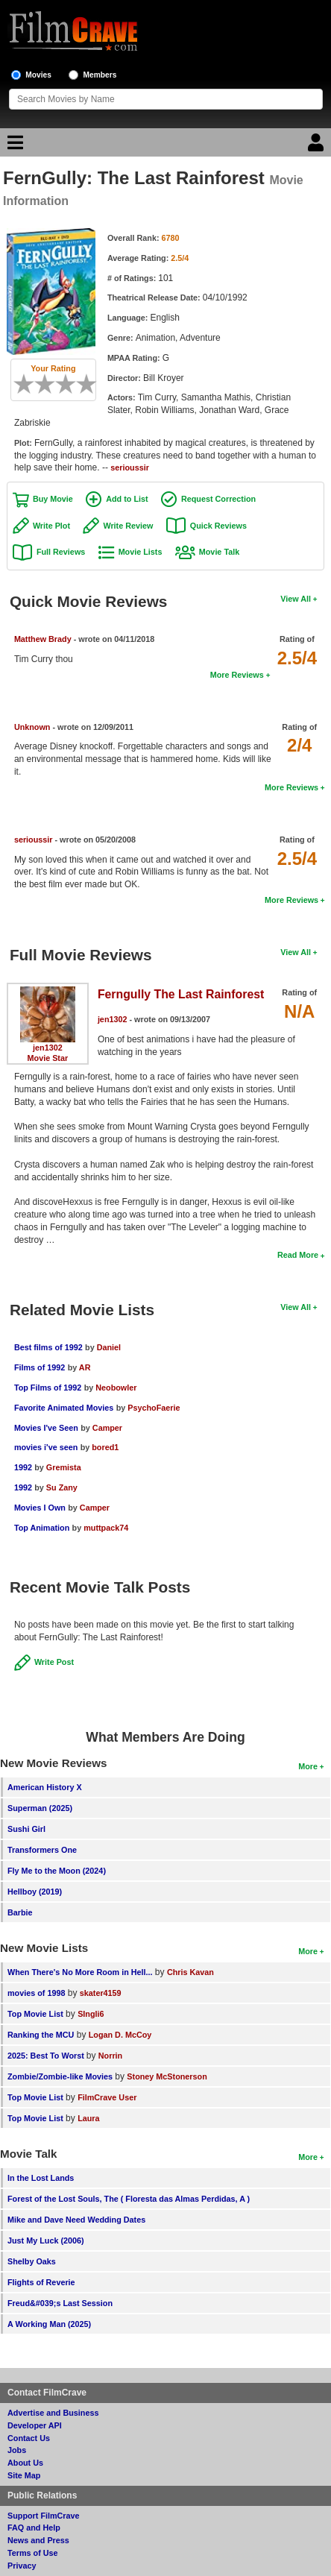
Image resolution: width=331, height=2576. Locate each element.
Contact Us (28, 2438)
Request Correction (218, 498)
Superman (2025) (39, 1808)
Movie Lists (141, 551)
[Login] (317, 146)
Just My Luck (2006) (45, 2240)
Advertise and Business (52, 2412)
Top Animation (41, 1527)
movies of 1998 (36, 1992)
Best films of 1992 (48, 1347)
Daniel (109, 1347)
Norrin (110, 2055)
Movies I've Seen (46, 1427)
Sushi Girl (26, 1828)
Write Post (54, 1661)
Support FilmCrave (43, 2515)
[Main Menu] (13, 146)
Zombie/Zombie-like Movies (60, 2076)
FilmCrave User (107, 2097)
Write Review (128, 525)
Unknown (32, 726)
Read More (297, 1254)
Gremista (63, 1467)
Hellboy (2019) (34, 1891)
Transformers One (42, 1849)
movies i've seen (46, 1447)
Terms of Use (32, 2552)
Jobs (16, 2450)
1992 (23, 1467)
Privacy (21, 2565)
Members (100, 75)
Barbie (20, 1912)
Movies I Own (40, 1507)
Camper (107, 1427)
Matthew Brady (43, 638)
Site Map (23, 2475)
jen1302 (48, 1047)
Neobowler (115, 1387)
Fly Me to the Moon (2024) (56, 1870)
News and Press (38, 2540)
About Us (25, 2462)
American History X (44, 1787)
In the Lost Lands (40, 2177)
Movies (38, 75)
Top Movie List (35, 2013)
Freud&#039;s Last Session (60, 2303)
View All (295, 598)
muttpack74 (105, 1527)
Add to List (127, 498)
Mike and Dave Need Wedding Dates (76, 2219)
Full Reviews (61, 551)
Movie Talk (219, 551)
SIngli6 (91, 2013)
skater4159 (101, 1992)
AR (85, 1367)
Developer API (34, 2425)
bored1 (105, 1447)
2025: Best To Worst (46, 2055)
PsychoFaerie (153, 1407)
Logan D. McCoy (120, 2034)
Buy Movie (53, 498)
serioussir (129, 467)
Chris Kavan (190, 1972)
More (308, 1766)
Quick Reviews (218, 525)
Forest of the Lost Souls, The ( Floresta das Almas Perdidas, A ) (128, 2198)
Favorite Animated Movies (63, 1407)
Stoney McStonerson (167, 2076)
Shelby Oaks (31, 2261)
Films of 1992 (39, 1367)
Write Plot (51, 525)
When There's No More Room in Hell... (80, 1972)
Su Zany (62, 1487)
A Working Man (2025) (49, 2324)
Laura (88, 2118)
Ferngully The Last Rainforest (181, 994)
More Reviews (237, 674)
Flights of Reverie (41, 2282)
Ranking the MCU (40, 2034)
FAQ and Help (33, 2527)
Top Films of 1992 (47, 1387)
